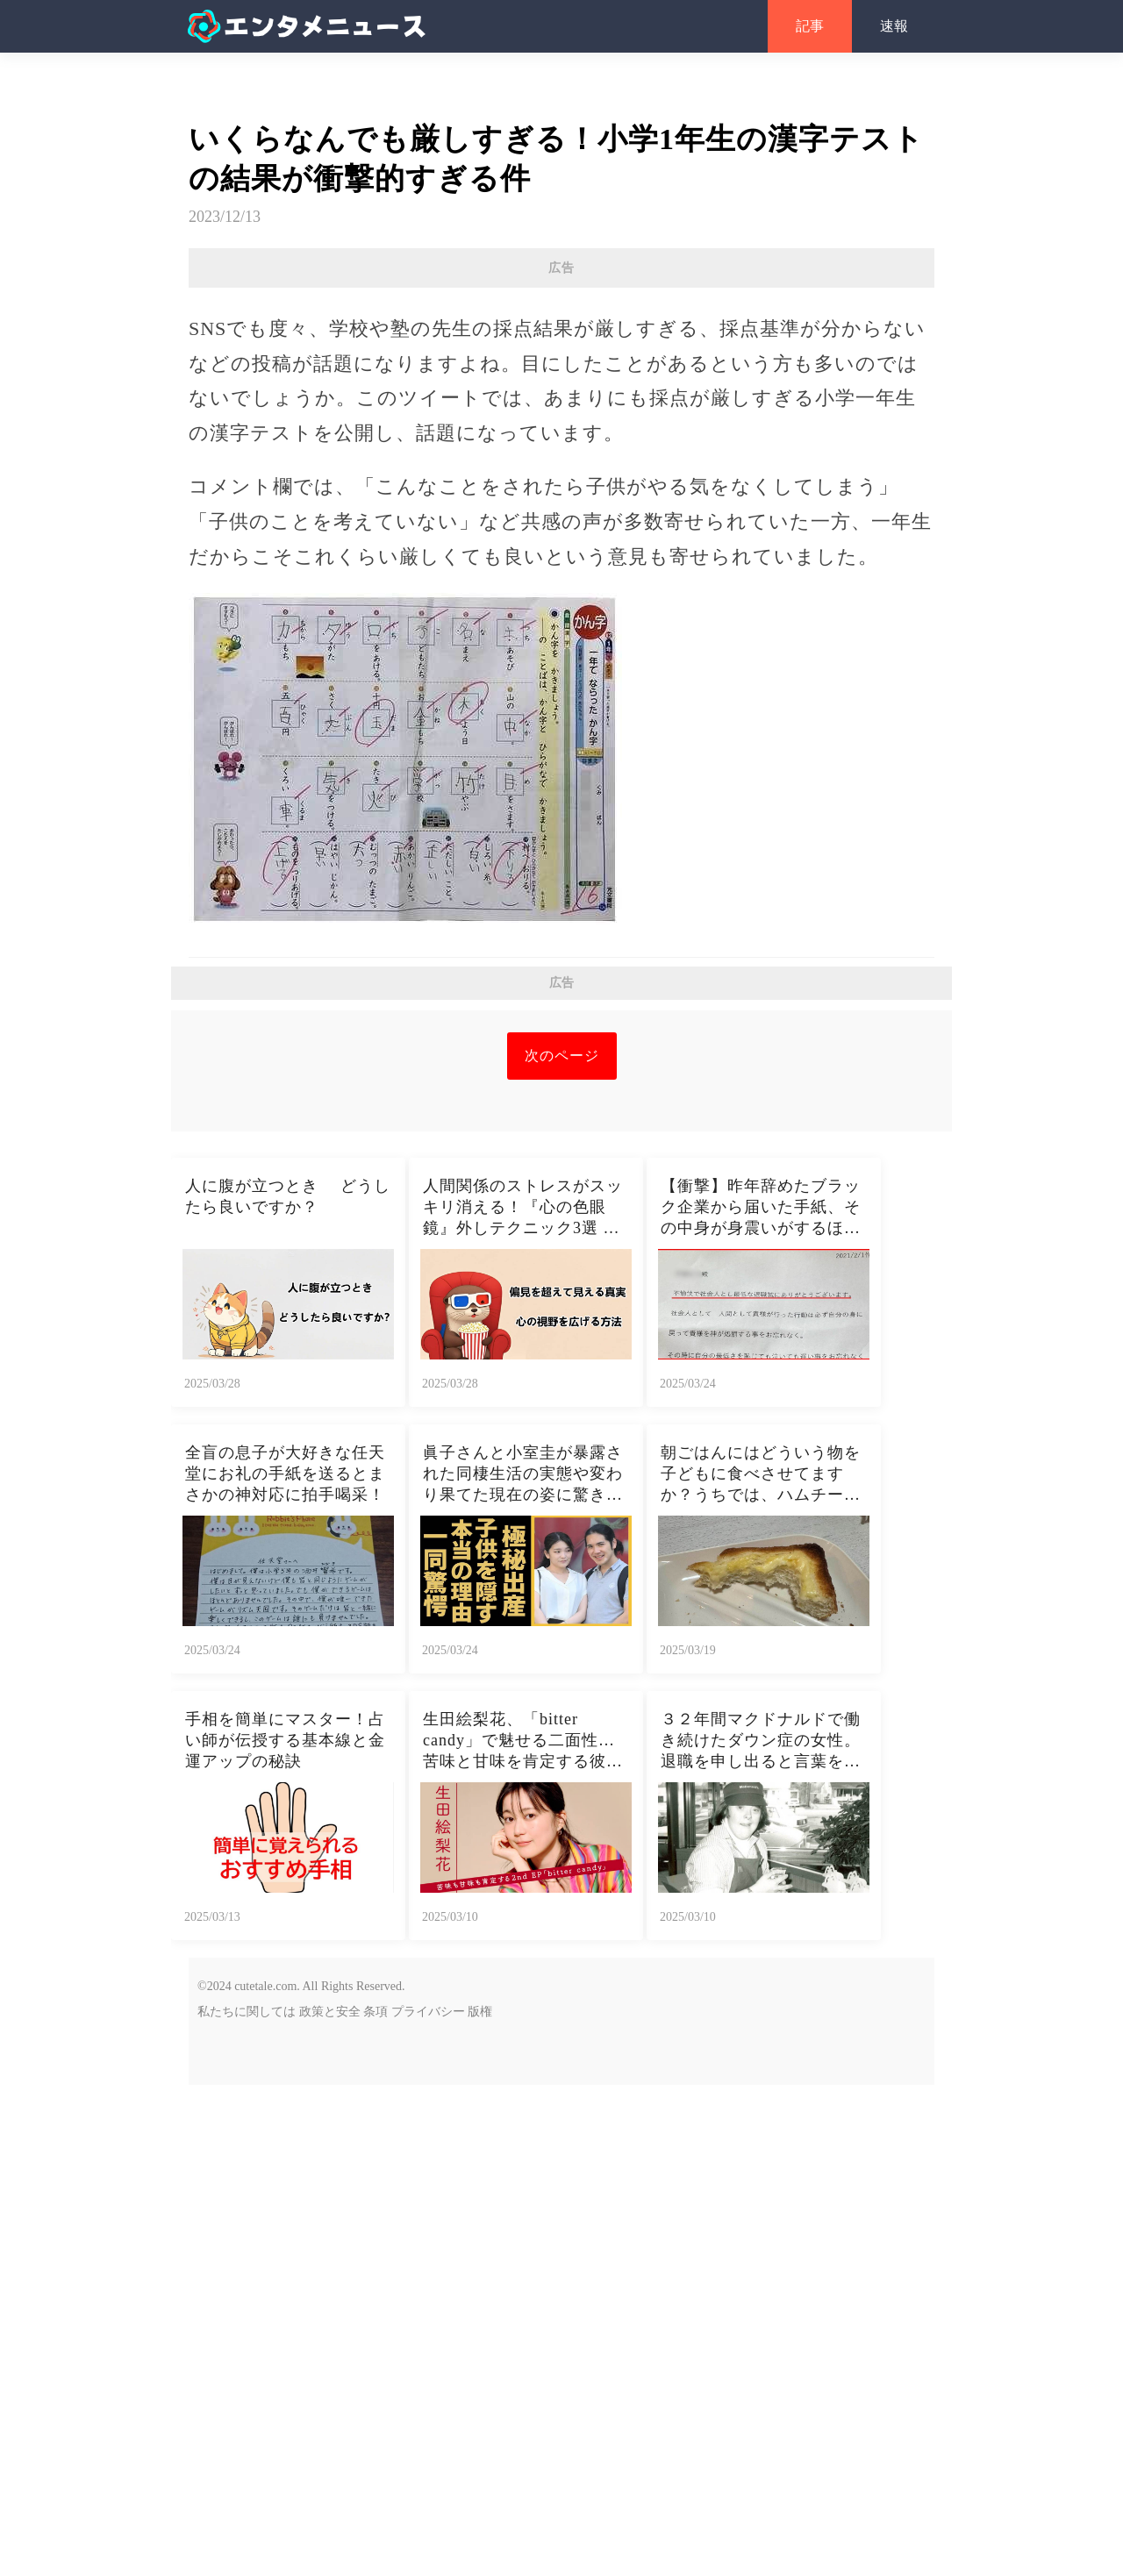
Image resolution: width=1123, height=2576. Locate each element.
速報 (894, 25)
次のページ (562, 1546)
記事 (810, 25)
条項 (375, 2502)
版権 (480, 2502)
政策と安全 (330, 2502)
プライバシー (428, 2502)
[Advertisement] (561, 415)
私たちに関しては (246, 2502)
